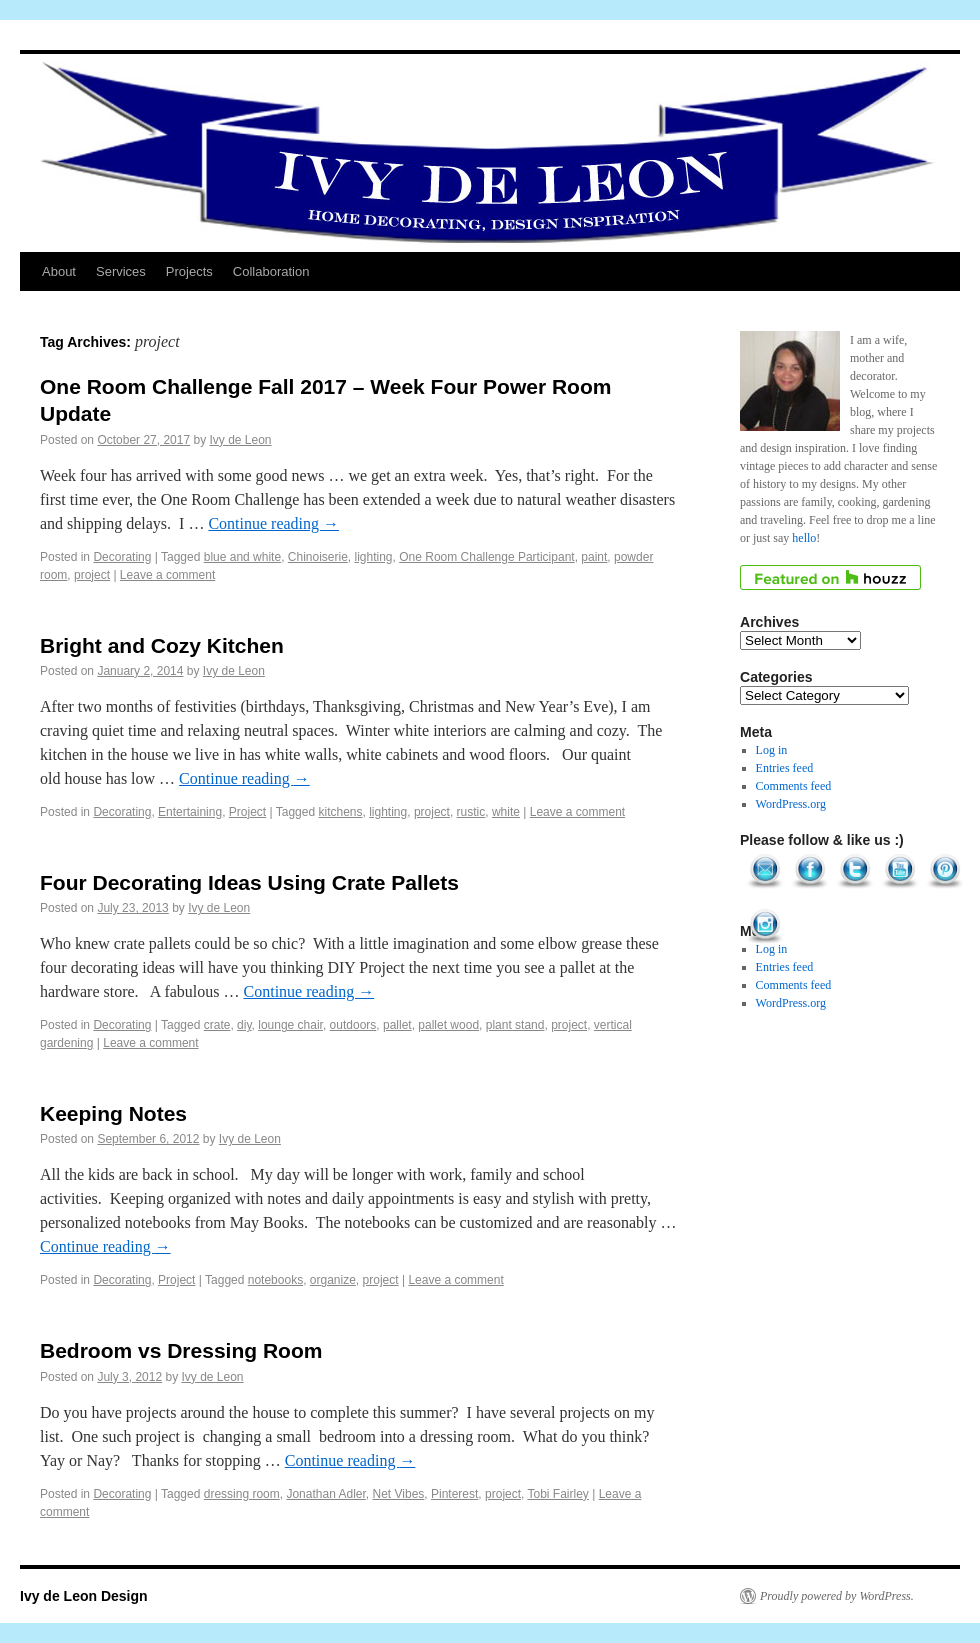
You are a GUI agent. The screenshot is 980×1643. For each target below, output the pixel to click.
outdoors (353, 1025)
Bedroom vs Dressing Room (181, 1350)
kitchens (340, 812)
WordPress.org (791, 804)
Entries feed (785, 768)
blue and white (242, 557)
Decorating (122, 557)
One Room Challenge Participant (486, 557)
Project (247, 812)
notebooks (275, 1280)
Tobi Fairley (558, 1494)
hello (804, 538)
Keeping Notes (113, 1113)
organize (333, 1280)
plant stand (515, 1025)
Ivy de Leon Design (84, 1596)
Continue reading (273, 523)
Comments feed (794, 786)
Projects (189, 271)
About (59, 271)
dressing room (242, 1494)
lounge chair (290, 1025)
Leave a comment (167, 575)
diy (244, 1025)
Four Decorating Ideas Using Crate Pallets (249, 882)
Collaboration (271, 271)
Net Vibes (399, 1494)
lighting (374, 557)
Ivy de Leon (241, 440)
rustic (471, 812)
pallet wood (448, 1025)
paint (594, 557)
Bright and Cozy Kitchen (162, 645)
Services (121, 271)
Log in (772, 750)
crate (217, 1025)
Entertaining (190, 812)
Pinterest (454, 1494)
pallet (397, 1025)
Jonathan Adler (325, 1494)
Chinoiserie (318, 557)
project (92, 575)
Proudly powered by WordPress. (837, 1596)
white (506, 812)
